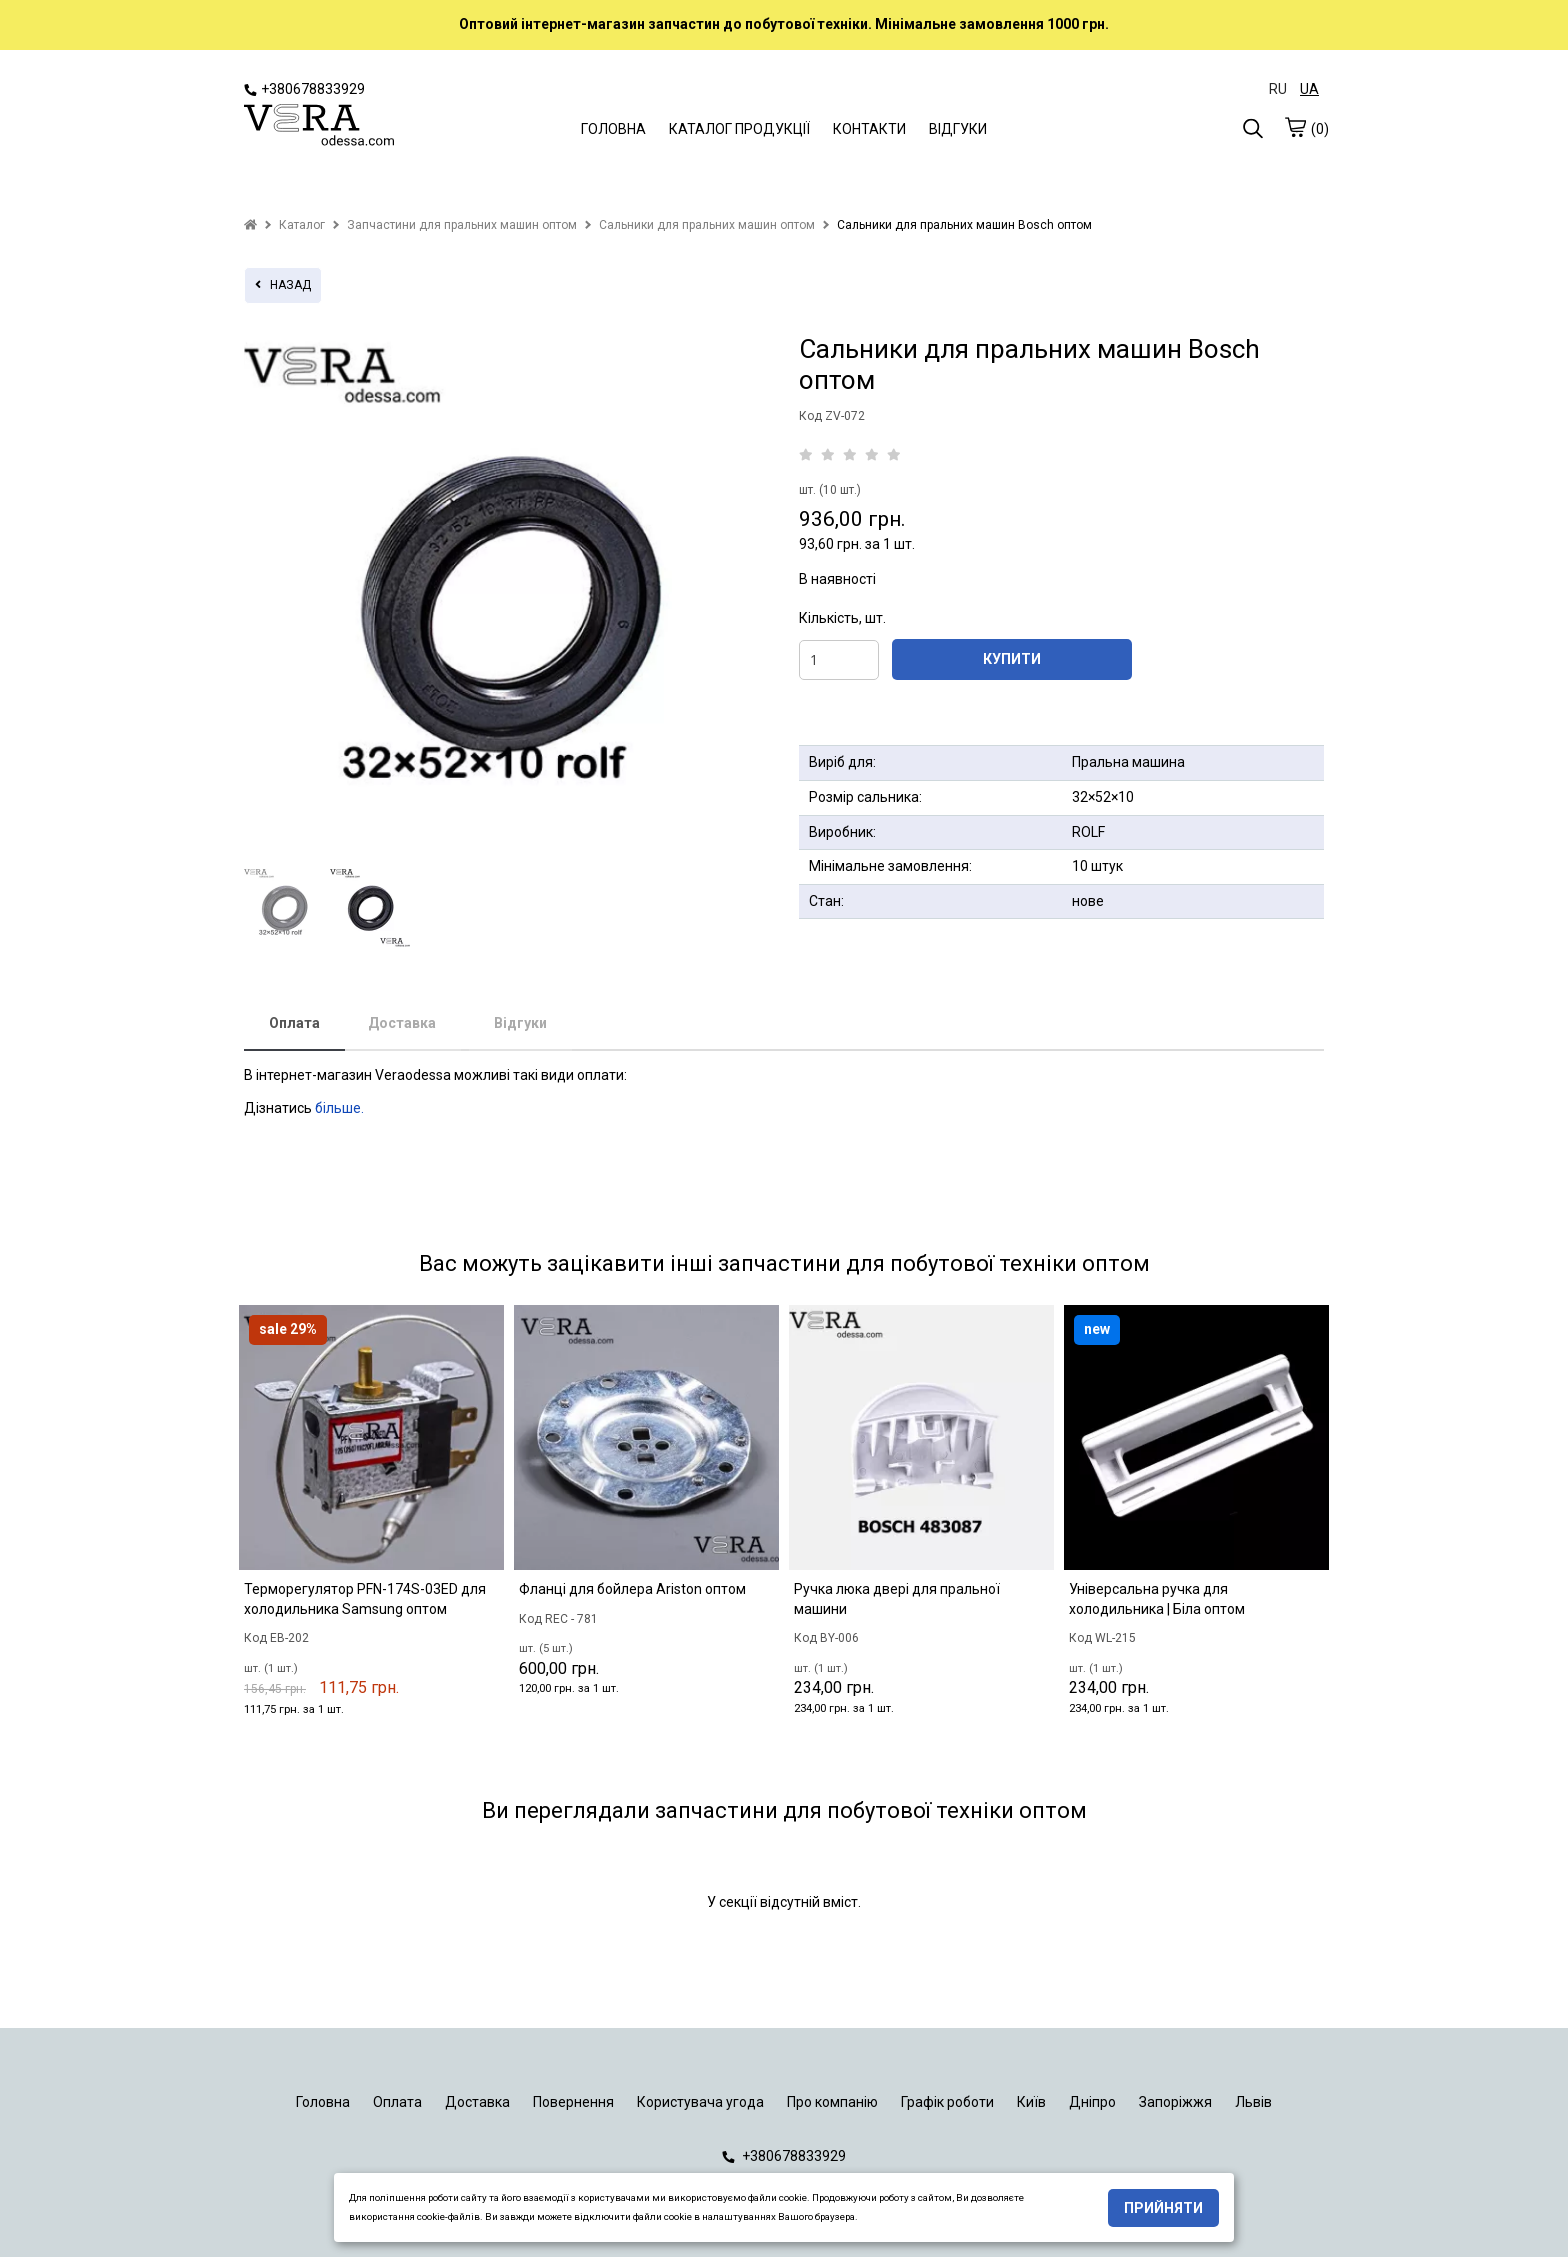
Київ (1031, 2102)
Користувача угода (700, 2102)
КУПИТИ (1012, 659)
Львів (1253, 2102)
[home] (250, 225)
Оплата (294, 1023)
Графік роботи (947, 2102)
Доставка (402, 1023)
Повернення (573, 2102)
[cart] (1295, 127)
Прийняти (1163, 2208)
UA (1309, 89)
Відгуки (520, 1023)
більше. (339, 1108)
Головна (323, 2102)
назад (283, 285)
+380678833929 (304, 89)
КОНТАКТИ (869, 129)
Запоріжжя (1175, 2102)
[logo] (319, 127)
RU (1278, 89)
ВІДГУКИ (958, 129)
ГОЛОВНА (613, 129)
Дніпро (1092, 2102)
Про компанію (832, 2102)
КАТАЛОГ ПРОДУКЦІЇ (739, 129)
